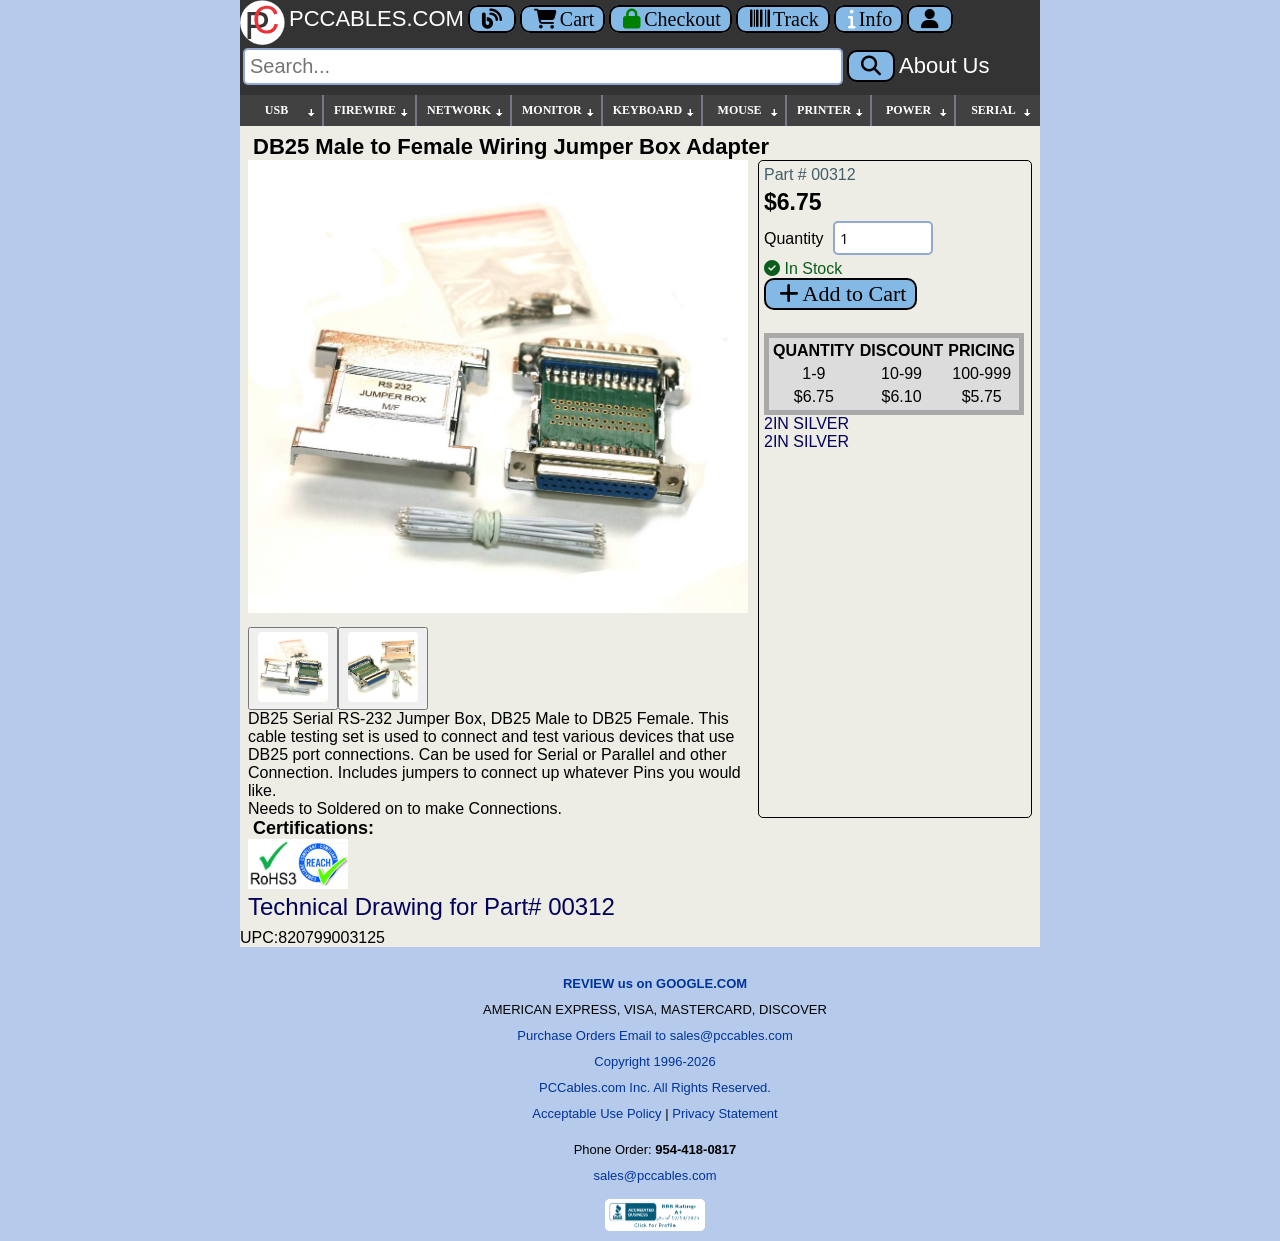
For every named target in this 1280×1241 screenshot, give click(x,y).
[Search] (543, 66)
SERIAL (1002, 110)
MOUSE (749, 110)
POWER (917, 110)
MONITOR (559, 110)
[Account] (930, 19)
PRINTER (831, 110)
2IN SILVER (806, 423)
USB (291, 110)
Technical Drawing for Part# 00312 (431, 906)
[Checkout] (670, 19)
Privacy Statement (725, 1113)
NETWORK (466, 110)
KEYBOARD (654, 110)
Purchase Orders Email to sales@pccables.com (654, 1035)
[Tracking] (783, 19)
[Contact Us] (868, 19)
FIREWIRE (372, 110)
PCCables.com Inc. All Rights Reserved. (655, 1087)
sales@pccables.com (654, 1175)
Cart (562, 19)
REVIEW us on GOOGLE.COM (655, 983)
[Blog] (492, 19)
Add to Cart (840, 293)
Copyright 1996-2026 (654, 1061)
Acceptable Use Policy (596, 1113)
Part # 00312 (810, 174)
